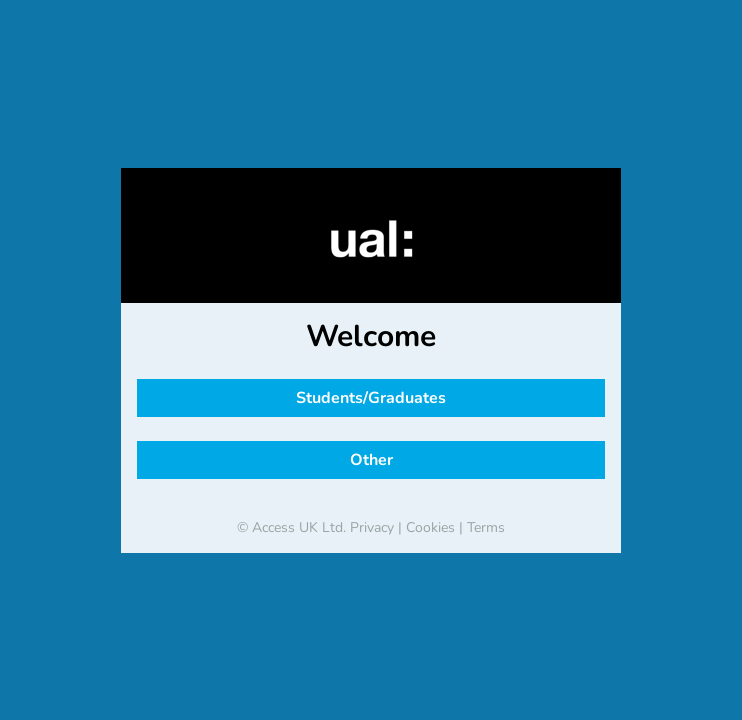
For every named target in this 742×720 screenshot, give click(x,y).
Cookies (430, 527)
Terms (486, 527)
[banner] (371, 239)
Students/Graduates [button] (371, 398)
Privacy (372, 527)
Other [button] (371, 460)
